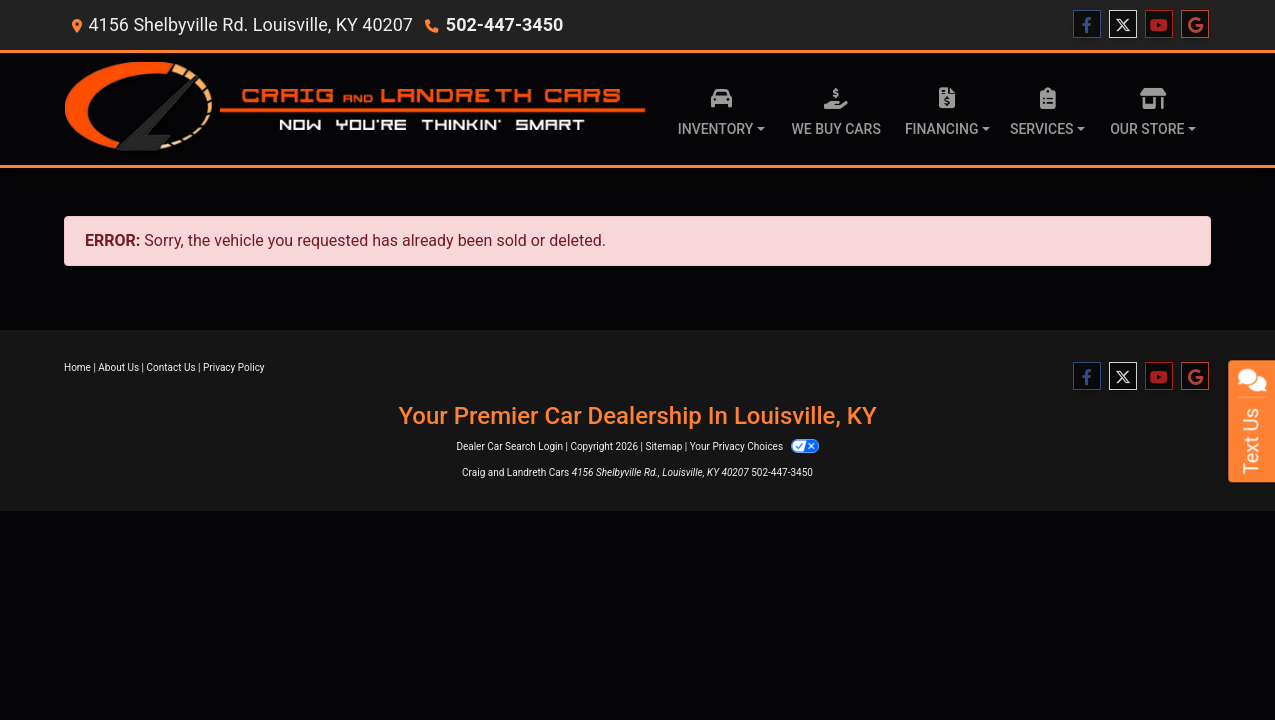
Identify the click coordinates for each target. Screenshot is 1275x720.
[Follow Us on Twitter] (1123, 25)
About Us (118, 367)
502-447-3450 (504, 24)
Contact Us (171, 367)
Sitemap (663, 446)
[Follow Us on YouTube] (1159, 25)
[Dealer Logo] (356, 109)
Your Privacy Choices (754, 446)
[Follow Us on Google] (1195, 25)
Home (77, 367)
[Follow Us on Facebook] (1087, 25)
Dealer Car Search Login (509, 446)
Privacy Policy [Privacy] (234, 367)
